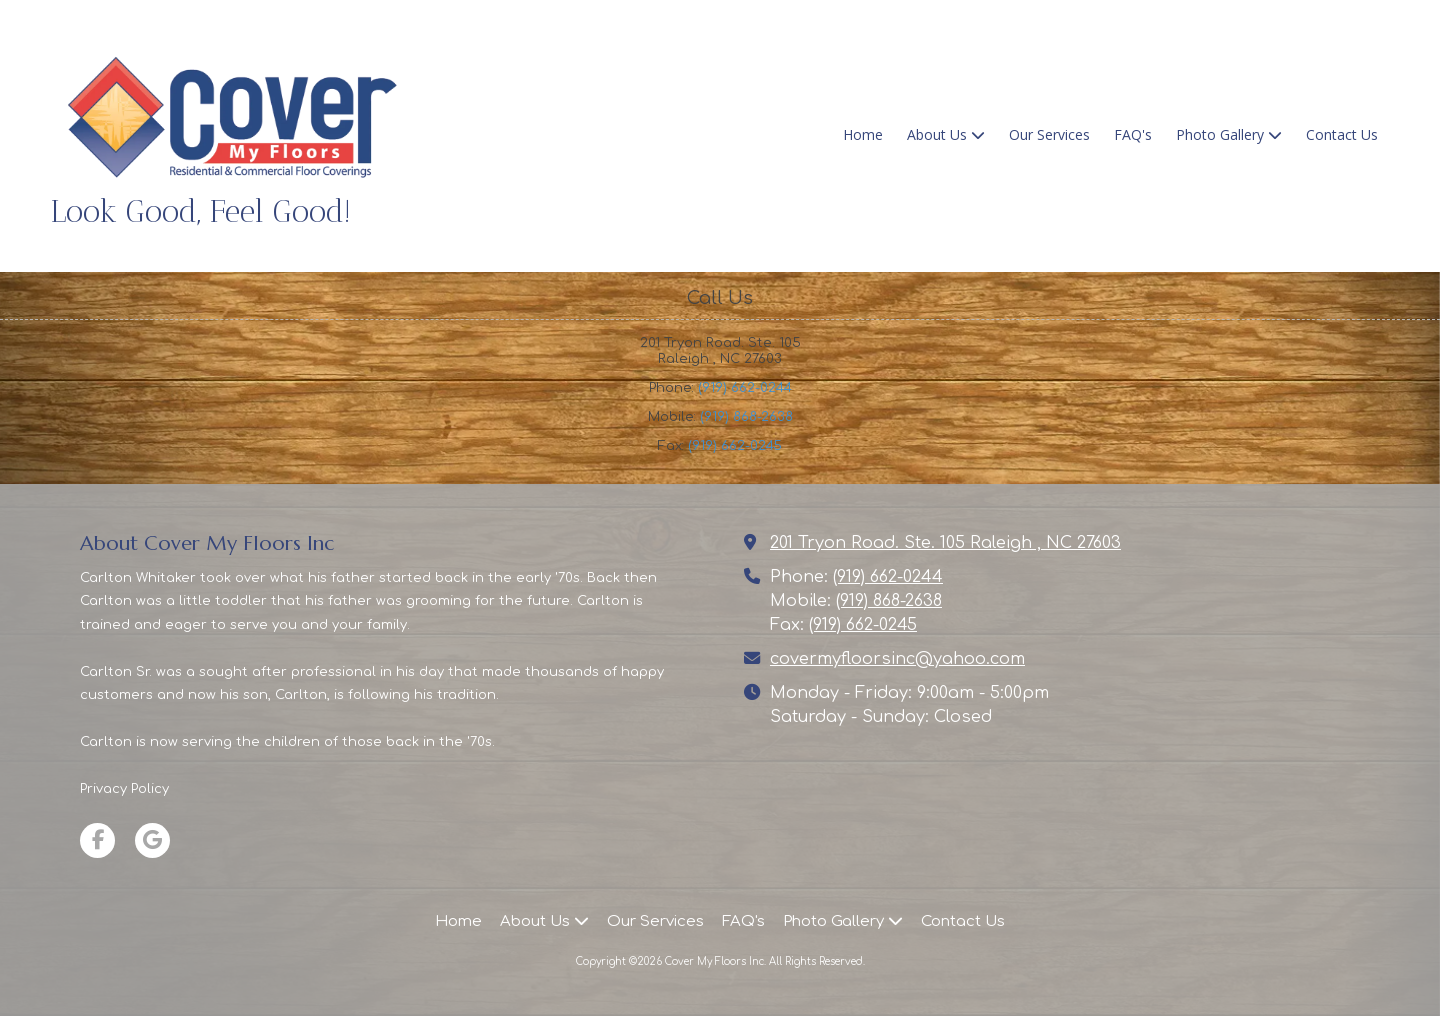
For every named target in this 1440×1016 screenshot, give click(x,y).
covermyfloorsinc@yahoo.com (897, 659)
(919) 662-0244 (745, 388)
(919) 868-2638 (746, 417)
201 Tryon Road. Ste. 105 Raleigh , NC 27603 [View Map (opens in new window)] (945, 543)
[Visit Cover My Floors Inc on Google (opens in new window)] (152, 840)
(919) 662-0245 (735, 446)
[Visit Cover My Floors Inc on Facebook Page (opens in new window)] (97, 840)
